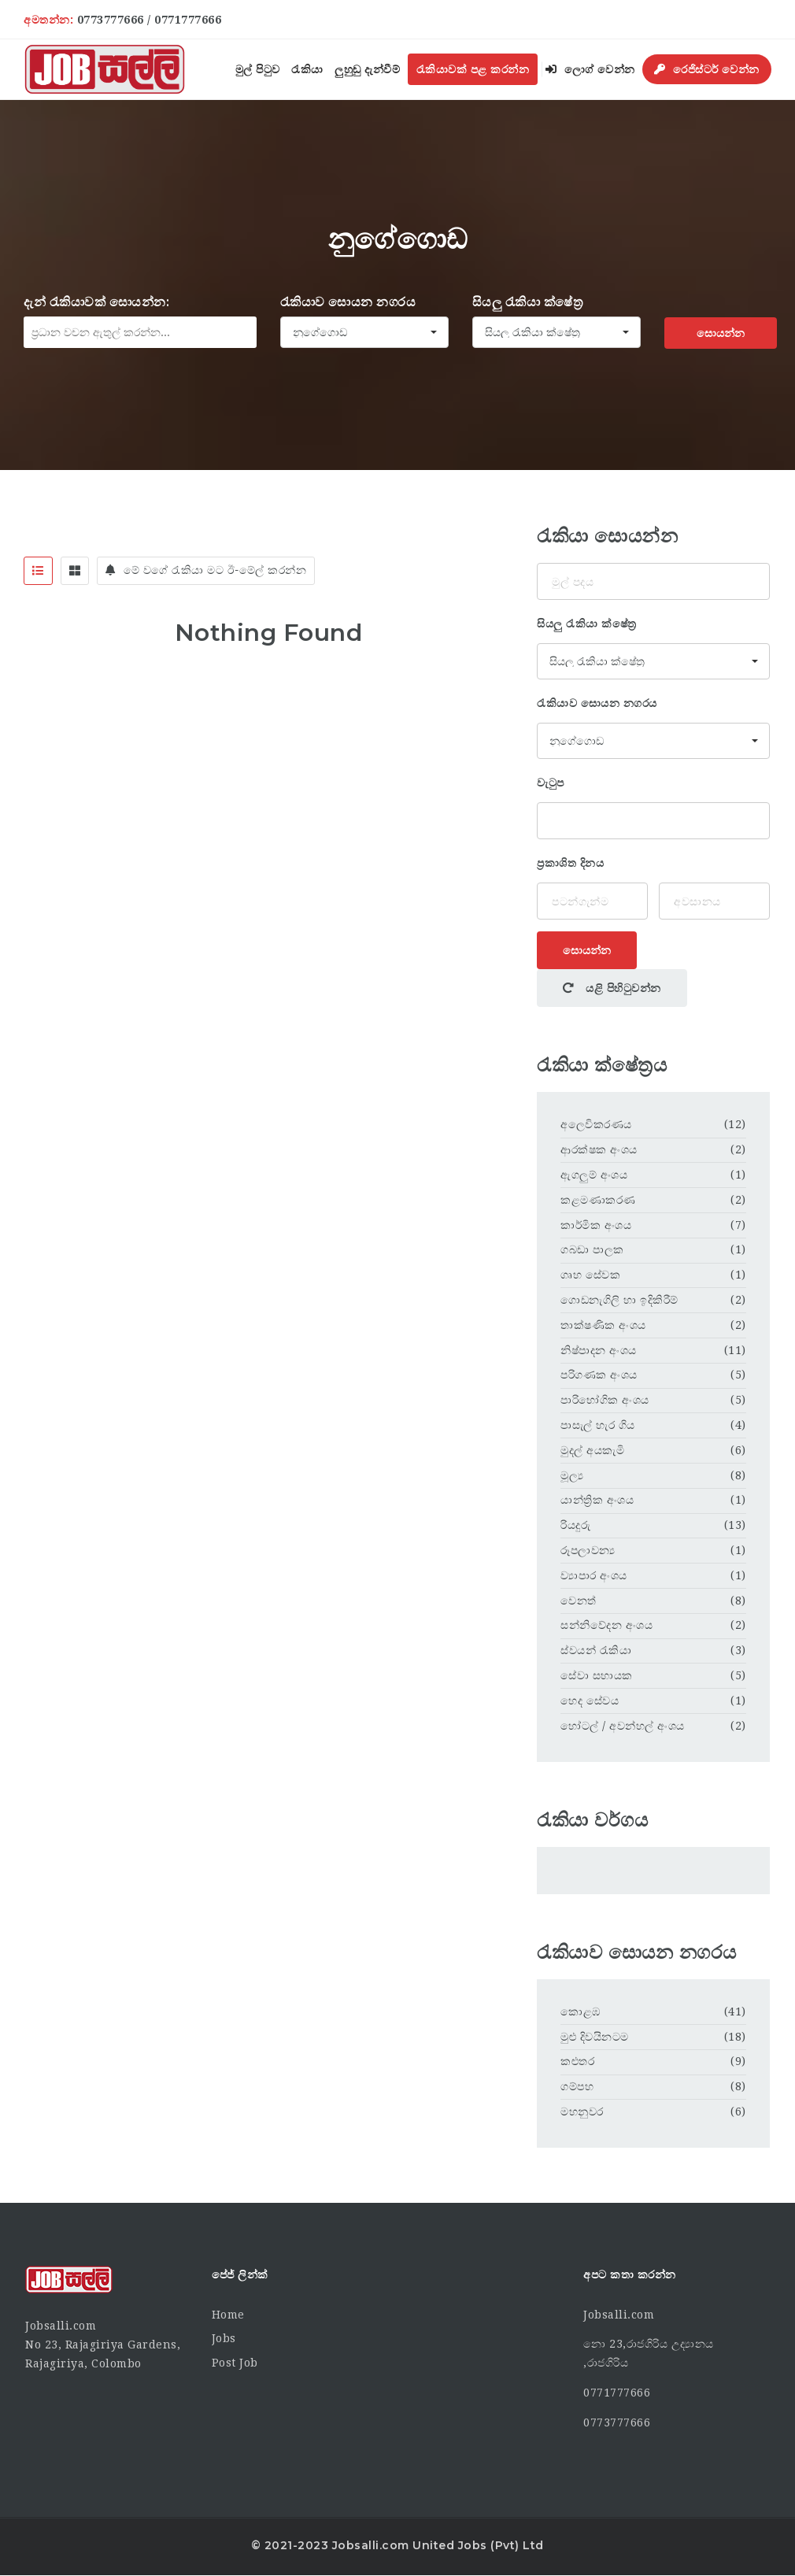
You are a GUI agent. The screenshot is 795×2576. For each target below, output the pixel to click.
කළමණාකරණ (598, 1200)
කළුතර (577, 2061)
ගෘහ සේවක (590, 1274)
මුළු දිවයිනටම (594, 2036)
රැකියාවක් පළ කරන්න (473, 69)
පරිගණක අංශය (599, 1374)
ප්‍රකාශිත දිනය (570, 863)
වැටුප (550, 782)
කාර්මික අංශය (595, 1225)
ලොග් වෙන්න (590, 69)
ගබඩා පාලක (592, 1249)
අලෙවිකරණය (596, 1124)
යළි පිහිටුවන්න (612, 988)
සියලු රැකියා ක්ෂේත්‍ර (527, 301)
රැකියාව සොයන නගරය (348, 301)
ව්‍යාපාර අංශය (593, 1575)
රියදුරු (575, 1525)
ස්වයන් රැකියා (595, 1650)
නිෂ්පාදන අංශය (598, 1350)
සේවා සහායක (596, 1675)
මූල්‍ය (571, 1475)
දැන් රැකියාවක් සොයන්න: (96, 301)
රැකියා (307, 69)
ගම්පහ (576, 2086)
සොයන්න (721, 333)
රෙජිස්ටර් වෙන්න (707, 69)
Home (228, 2314)
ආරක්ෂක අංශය (599, 1149)
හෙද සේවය (589, 1700)
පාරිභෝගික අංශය (604, 1399)
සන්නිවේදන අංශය (606, 1625)
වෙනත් (578, 1600)
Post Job (235, 2362)
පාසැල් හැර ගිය (597, 1425)
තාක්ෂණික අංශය (603, 1325)
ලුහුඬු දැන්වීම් (367, 69)
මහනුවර (582, 2111)
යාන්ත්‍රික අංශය (597, 1499)
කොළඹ (580, 2011)
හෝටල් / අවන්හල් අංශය (622, 1725)
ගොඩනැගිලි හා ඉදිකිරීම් (619, 1300)
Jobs (224, 2338)
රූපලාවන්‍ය (588, 1550)
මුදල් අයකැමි (592, 1450)
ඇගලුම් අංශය (593, 1174)
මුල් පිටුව (257, 69)
